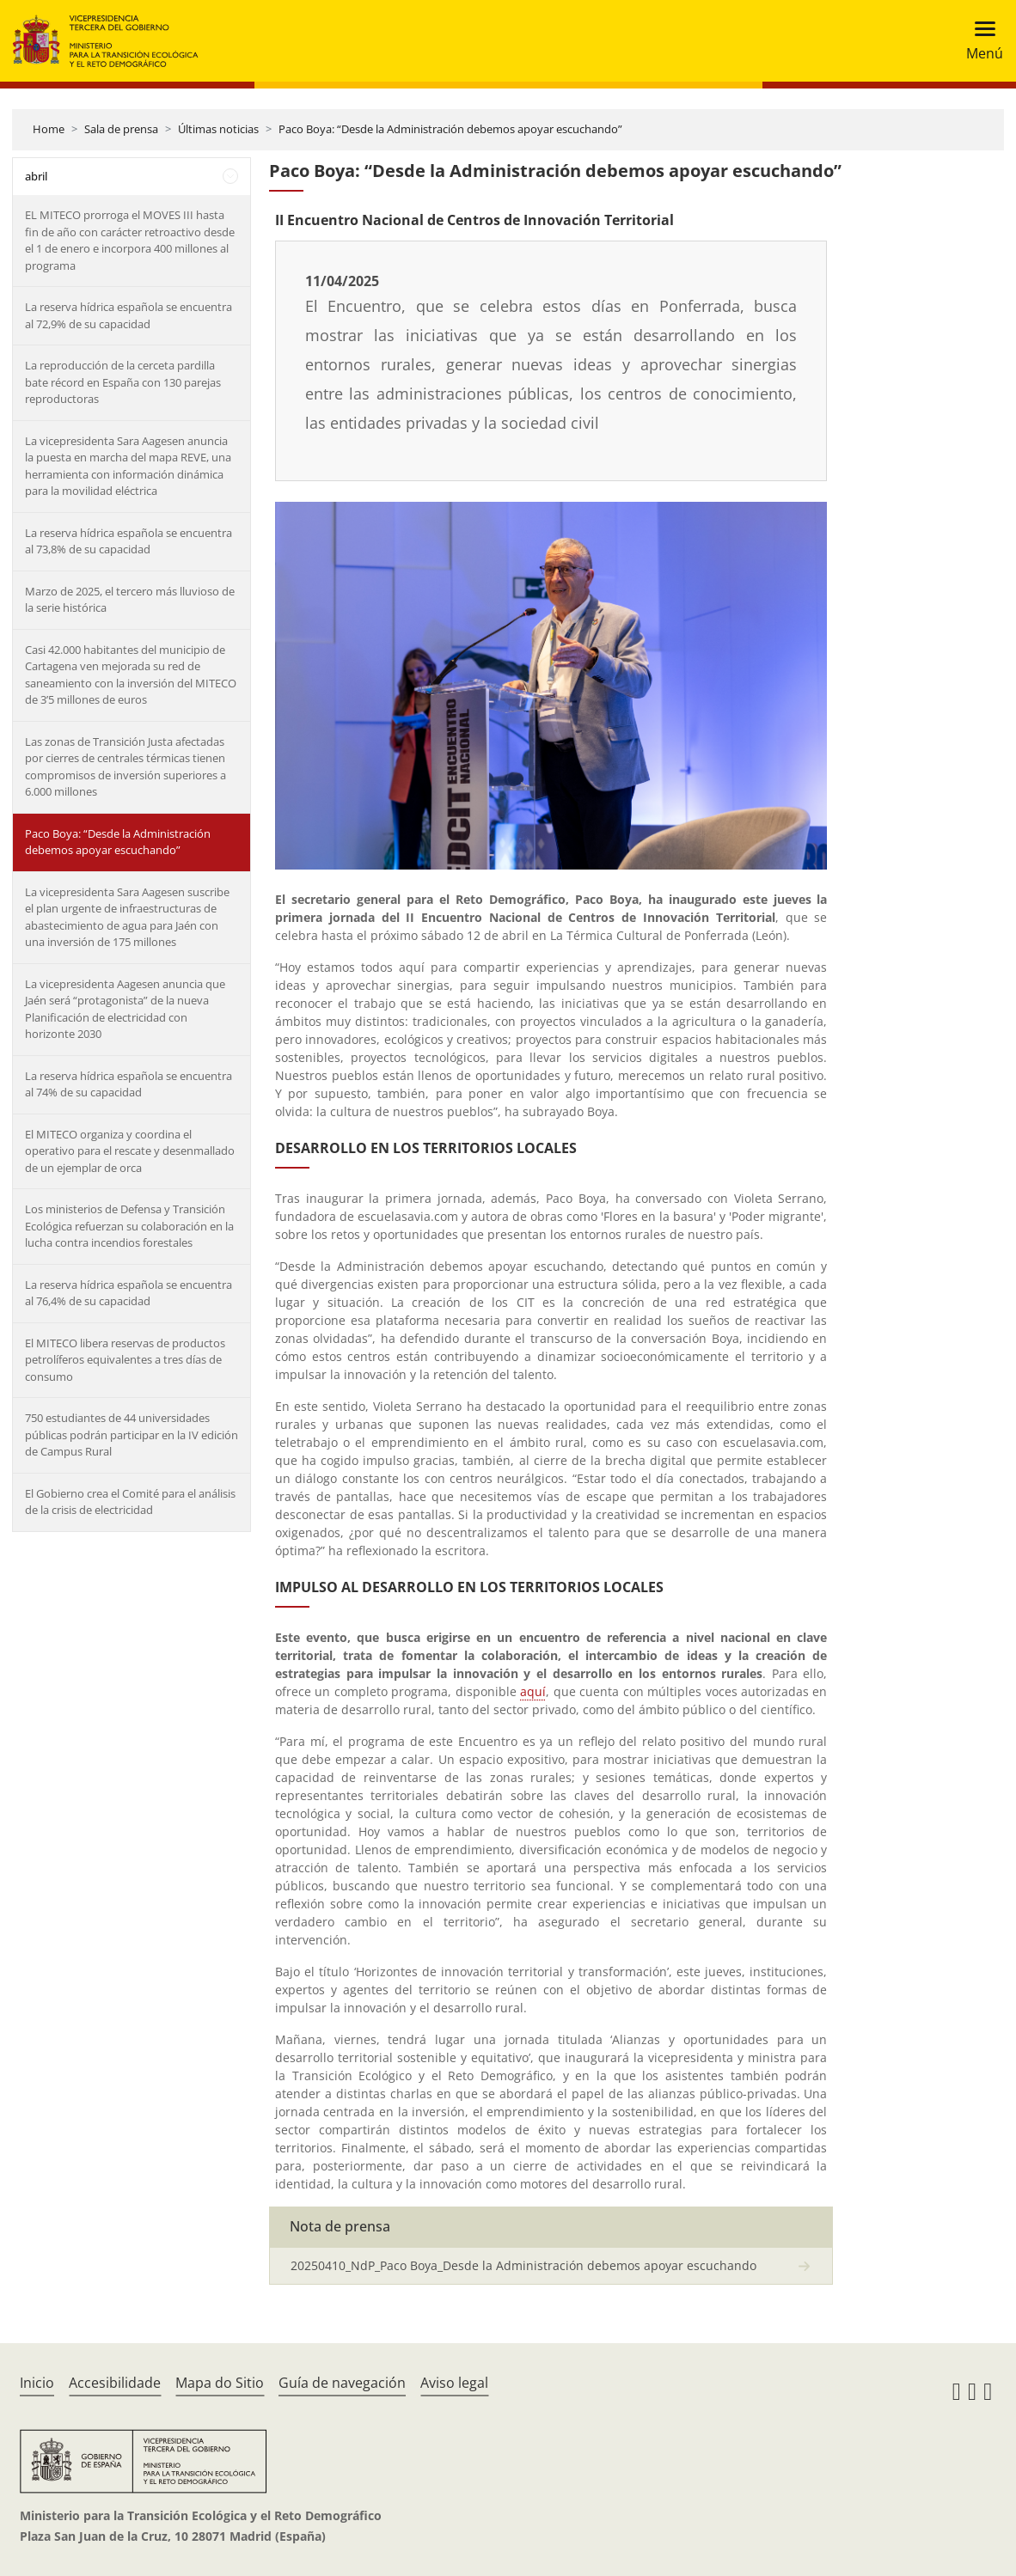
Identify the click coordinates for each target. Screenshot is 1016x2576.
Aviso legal (454, 2382)
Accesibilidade (115, 2382)
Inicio (37, 2382)
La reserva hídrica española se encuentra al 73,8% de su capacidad (128, 541)
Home (48, 129)
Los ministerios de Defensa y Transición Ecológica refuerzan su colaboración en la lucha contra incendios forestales (129, 1225)
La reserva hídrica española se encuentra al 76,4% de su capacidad (128, 1293)
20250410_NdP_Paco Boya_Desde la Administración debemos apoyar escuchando (523, 2265)
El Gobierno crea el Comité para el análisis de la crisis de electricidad (130, 1502)
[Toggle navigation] (979, 41)
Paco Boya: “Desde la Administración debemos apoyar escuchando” (450, 129)
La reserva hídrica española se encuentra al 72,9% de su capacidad (128, 315)
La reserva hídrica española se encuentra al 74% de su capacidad (128, 1084)
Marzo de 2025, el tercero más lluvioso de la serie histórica (130, 599)
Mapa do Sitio (219, 2382)
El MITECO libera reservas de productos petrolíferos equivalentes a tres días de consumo (125, 1359)
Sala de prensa (121, 129)
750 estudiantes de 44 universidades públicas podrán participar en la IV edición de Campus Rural (131, 1434)
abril (36, 176)
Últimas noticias (218, 129)
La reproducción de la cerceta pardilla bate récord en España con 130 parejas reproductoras (123, 381)
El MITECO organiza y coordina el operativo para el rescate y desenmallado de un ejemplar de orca (130, 1150)
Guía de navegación (342, 2382)
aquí (533, 1691)
